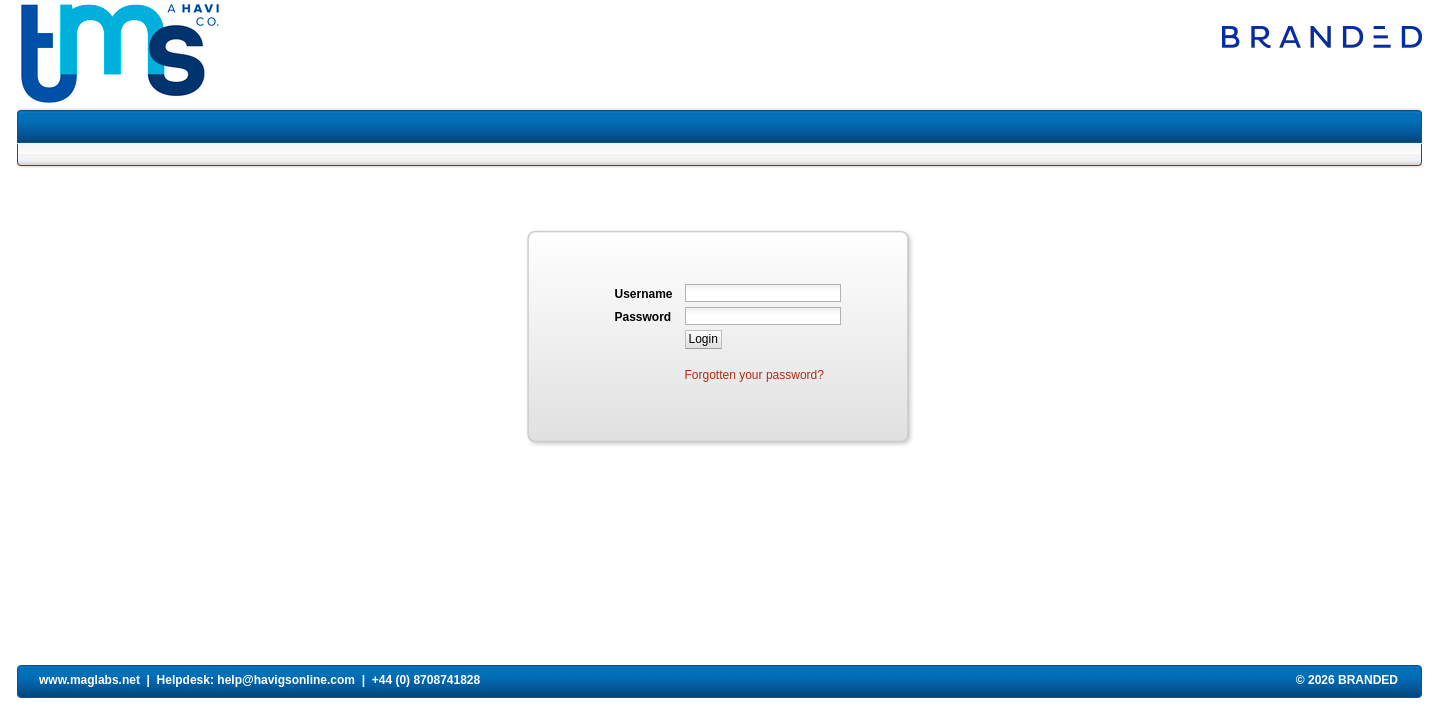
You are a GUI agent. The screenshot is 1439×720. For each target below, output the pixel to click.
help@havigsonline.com (286, 680)
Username (644, 293)
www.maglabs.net (89, 680)
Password (643, 316)
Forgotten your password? (754, 375)
